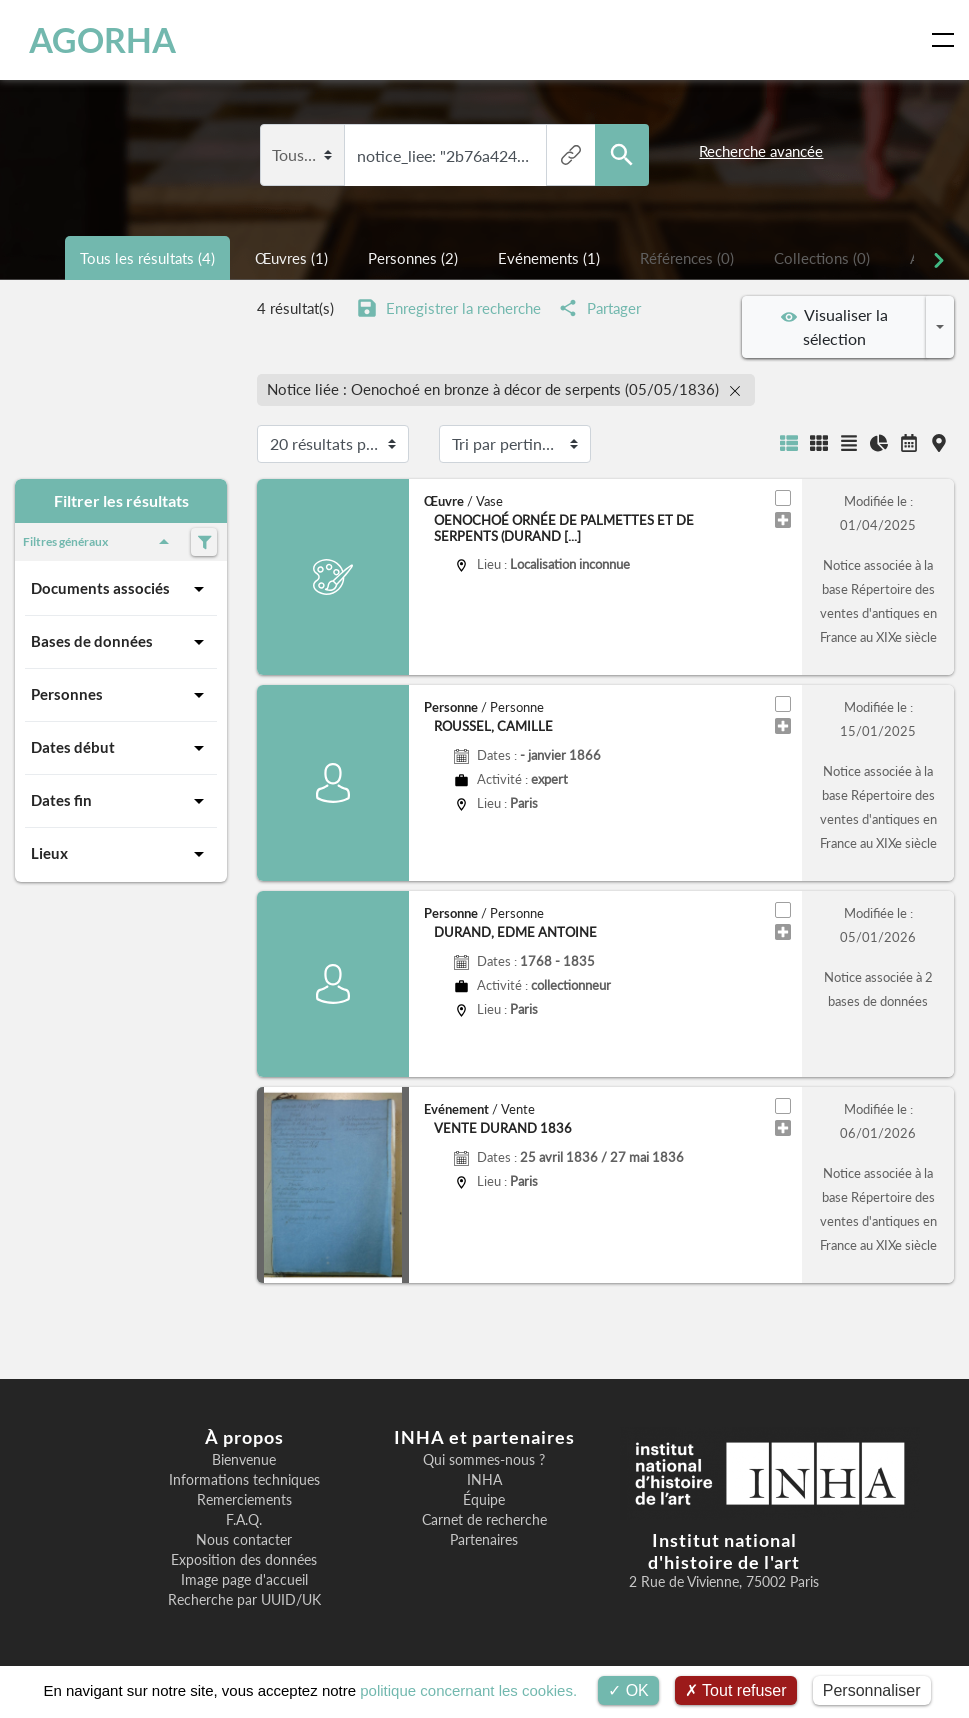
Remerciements (244, 1500)
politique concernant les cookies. (468, 1690)
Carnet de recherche (484, 1520)
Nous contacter (244, 1540)
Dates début (121, 748)
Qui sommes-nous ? (484, 1460)
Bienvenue (244, 1460)
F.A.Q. (244, 1520)
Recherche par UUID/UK (244, 1600)
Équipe (484, 1500)
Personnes (121, 695)
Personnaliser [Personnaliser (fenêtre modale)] (872, 1690)
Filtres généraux (99, 542)
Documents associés (121, 589)
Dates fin (121, 801)
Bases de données (121, 642)
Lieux (121, 854)
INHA (484, 1480)
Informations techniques (244, 1480)
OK (628, 1690)
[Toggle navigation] (947, 40)
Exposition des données (244, 1560)
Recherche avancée (761, 151)
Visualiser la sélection (834, 326)
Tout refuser (736, 1690)
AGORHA (102, 40)
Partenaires (484, 1540)
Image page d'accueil (244, 1580)
